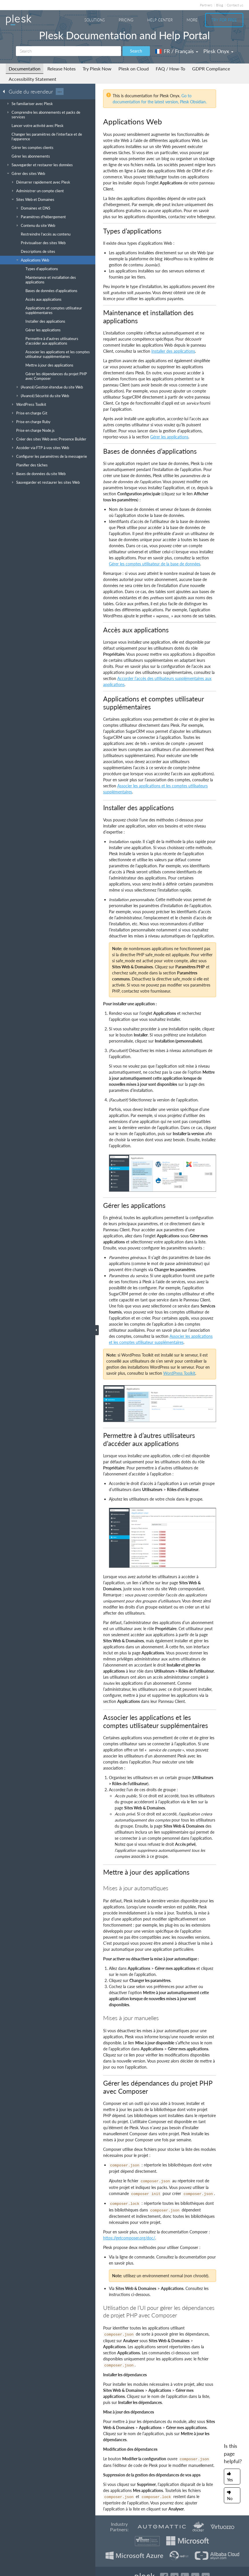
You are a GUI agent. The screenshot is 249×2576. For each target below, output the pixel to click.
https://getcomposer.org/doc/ (129, 2237)
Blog (219, 5)
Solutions (94, 20)
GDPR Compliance (211, 68)
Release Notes (61, 68)
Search (136, 50)
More (192, 20)
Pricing (126, 20)
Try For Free (224, 20)
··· (59, 91)
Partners (206, 5)
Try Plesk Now (97, 68)
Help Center (160, 20)
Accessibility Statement (32, 79)
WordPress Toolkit (179, 1373)
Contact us (235, 5)
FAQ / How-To (170, 68)
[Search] (68, 51)
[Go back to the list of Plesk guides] (5, 91)
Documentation (24, 68)
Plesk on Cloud (133, 68)
